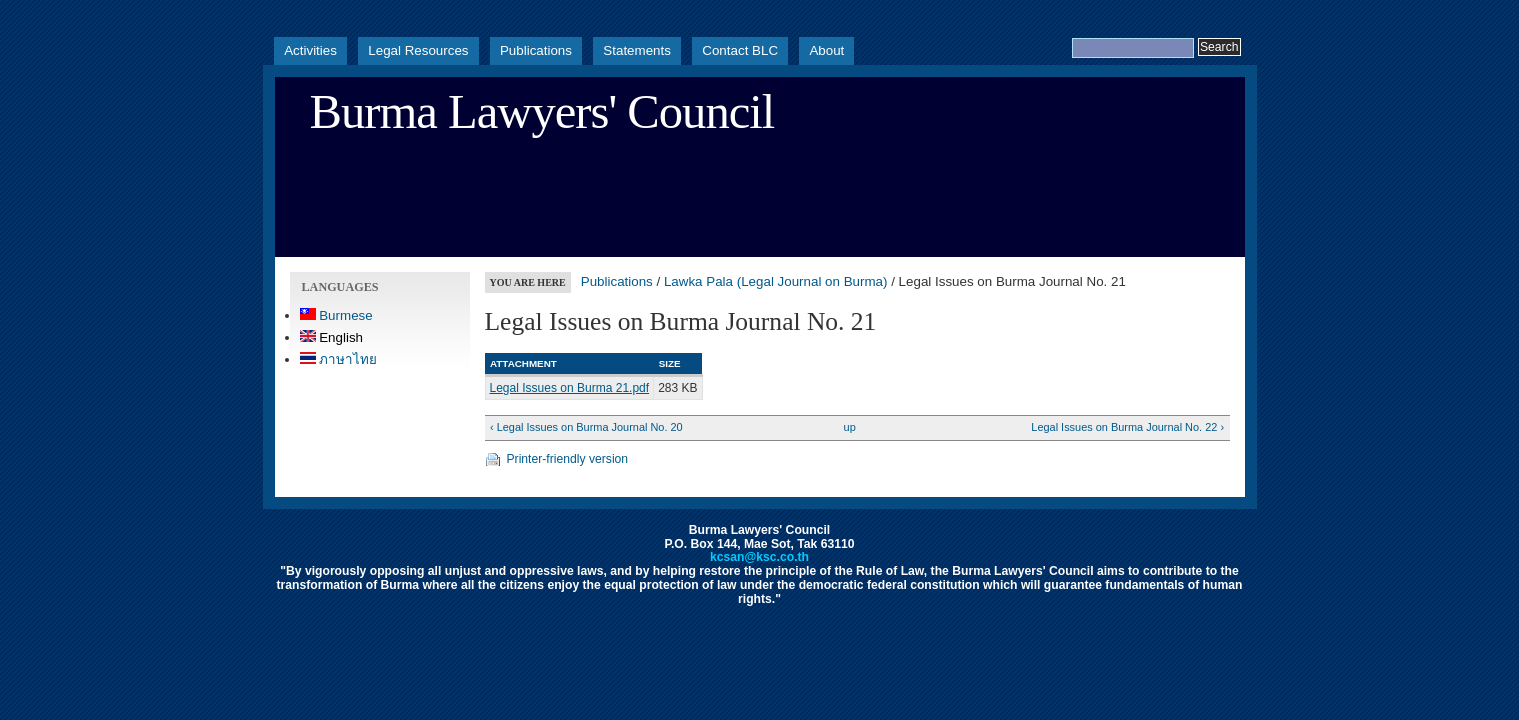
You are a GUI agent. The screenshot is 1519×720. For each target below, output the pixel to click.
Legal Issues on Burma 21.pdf (570, 388)
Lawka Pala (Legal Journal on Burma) (776, 281)
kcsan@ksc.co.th (759, 557)
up (850, 427)
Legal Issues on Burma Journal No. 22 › (1127, 427)
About (826, 50)
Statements (637, 50)
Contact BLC (740, 50)
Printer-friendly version (568, 459)
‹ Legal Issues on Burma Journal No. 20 (586, 427)
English (332, 337)
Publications (536, 50)
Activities (310, 50)
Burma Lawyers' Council (542, 112)
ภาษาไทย (339, 359)
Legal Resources (418, 50)
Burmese (336, 315)
